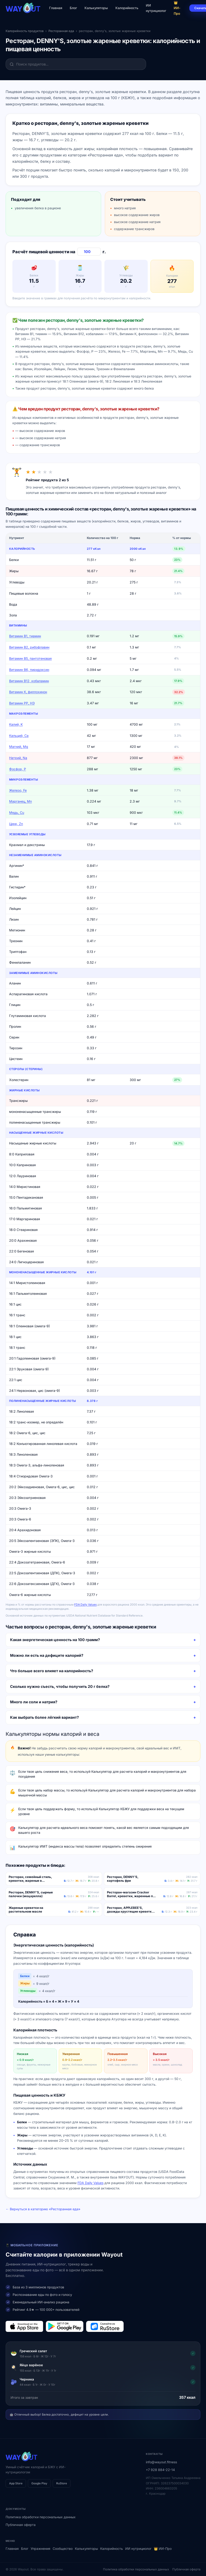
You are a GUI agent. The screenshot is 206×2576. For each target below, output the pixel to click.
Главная (55, 8)
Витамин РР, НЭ (22, 703)
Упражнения (40, 2549)
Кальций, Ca (19, 736)
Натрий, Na (18, 758)
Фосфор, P (17, 769)
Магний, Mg (18, 747)
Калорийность (126, 8)
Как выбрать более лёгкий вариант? (44, 1717)
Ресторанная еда (61, 31)
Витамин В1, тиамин (25, 636)
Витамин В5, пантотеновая (30, 658)
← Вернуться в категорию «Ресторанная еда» (43, 2209)
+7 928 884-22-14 (160, 2470)
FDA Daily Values (85, 1604)
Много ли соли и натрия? (33, 1702)
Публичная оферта (21, 2525)
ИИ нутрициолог (156, 8)
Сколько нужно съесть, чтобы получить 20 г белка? (60, 1686)
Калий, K (16, 724)
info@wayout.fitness (161, 2462)
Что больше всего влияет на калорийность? (51, 1670)
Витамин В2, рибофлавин (29, 647)
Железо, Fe (18, 790)
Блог (73, 8)
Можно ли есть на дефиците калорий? (46, 1655)
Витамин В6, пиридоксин (29, 670)
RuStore (61, 2483)
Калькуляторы (96, 8)
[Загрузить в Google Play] (64, 2326)
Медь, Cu (16, 812)
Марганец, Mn (20, 801)
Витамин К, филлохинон (28, 692)
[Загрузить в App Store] (24, 2326)
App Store (15, 2483)
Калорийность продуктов (25, 31)
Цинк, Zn (16, 824)
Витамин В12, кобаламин (29, 681)
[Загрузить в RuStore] (105, 2326)
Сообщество (63, 2549)
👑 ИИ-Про (163, 2549)
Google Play (39, 2483)
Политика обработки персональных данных (41, 2517)
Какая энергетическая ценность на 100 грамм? (55, 1639)
